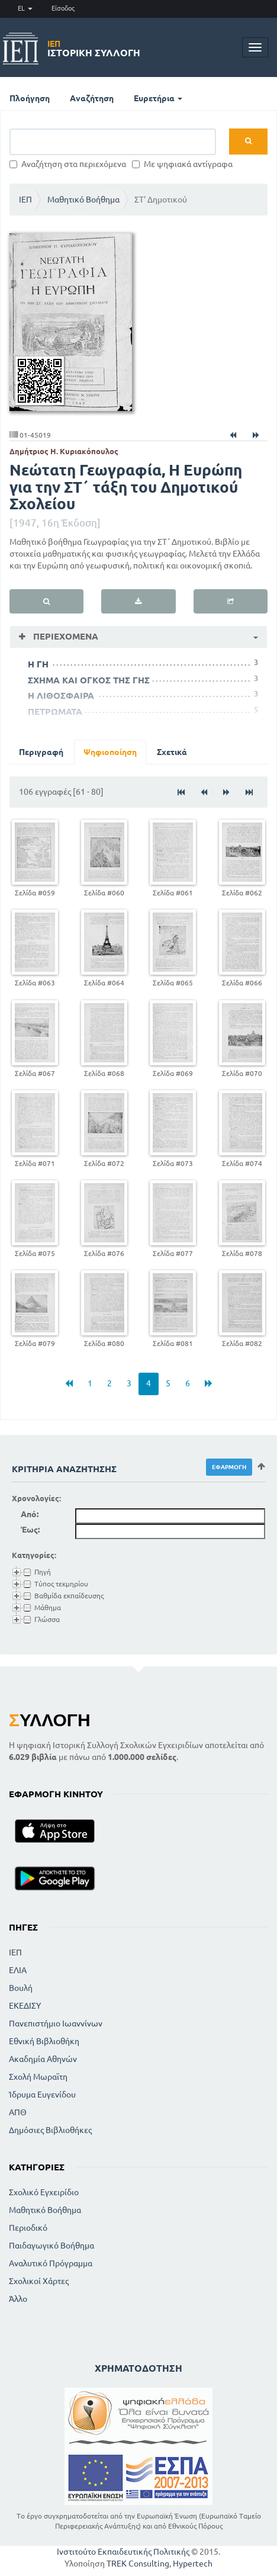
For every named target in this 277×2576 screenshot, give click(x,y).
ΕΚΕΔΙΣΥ (25, 2005)
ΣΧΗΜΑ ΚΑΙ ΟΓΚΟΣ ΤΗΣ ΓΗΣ (89, 680)
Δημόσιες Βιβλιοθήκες (50, 2130)
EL (25, 8)
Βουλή (21, 1988)
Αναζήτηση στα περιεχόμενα (67, 164)
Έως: (30, 1529)
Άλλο (18, 2299)
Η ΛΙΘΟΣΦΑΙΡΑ (61, 695)
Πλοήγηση (29, 98)
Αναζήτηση (92, 98)
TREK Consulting (138, 2563)
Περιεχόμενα (64, 636)
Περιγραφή (41, 752)
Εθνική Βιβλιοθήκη (44, 2041)
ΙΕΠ (25, 199)
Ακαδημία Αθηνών (43, 2059)
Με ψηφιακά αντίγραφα (182, 164)
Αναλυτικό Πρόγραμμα (50, 2263)
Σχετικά (172, 752)
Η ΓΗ (38, 664)
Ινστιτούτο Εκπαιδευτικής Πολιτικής (123, 2551)
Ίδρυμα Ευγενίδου (42, 2094)
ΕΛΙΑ (18, 1970)
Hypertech (192, 2563)
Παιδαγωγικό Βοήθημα (51, 2245)
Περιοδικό (28, 2228)
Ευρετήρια (158, 98)
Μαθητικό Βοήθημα (83, 199)
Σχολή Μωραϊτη (38, 2077)
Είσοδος (63, 8)
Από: (29, 1514)
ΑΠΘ (18, 2112)
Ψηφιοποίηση (110, 752)
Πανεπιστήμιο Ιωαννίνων (55, 2023)
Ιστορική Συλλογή (93, 48)
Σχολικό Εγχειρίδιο (44, 2192)
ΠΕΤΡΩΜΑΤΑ (55, 711)
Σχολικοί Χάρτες (39, 2281)
